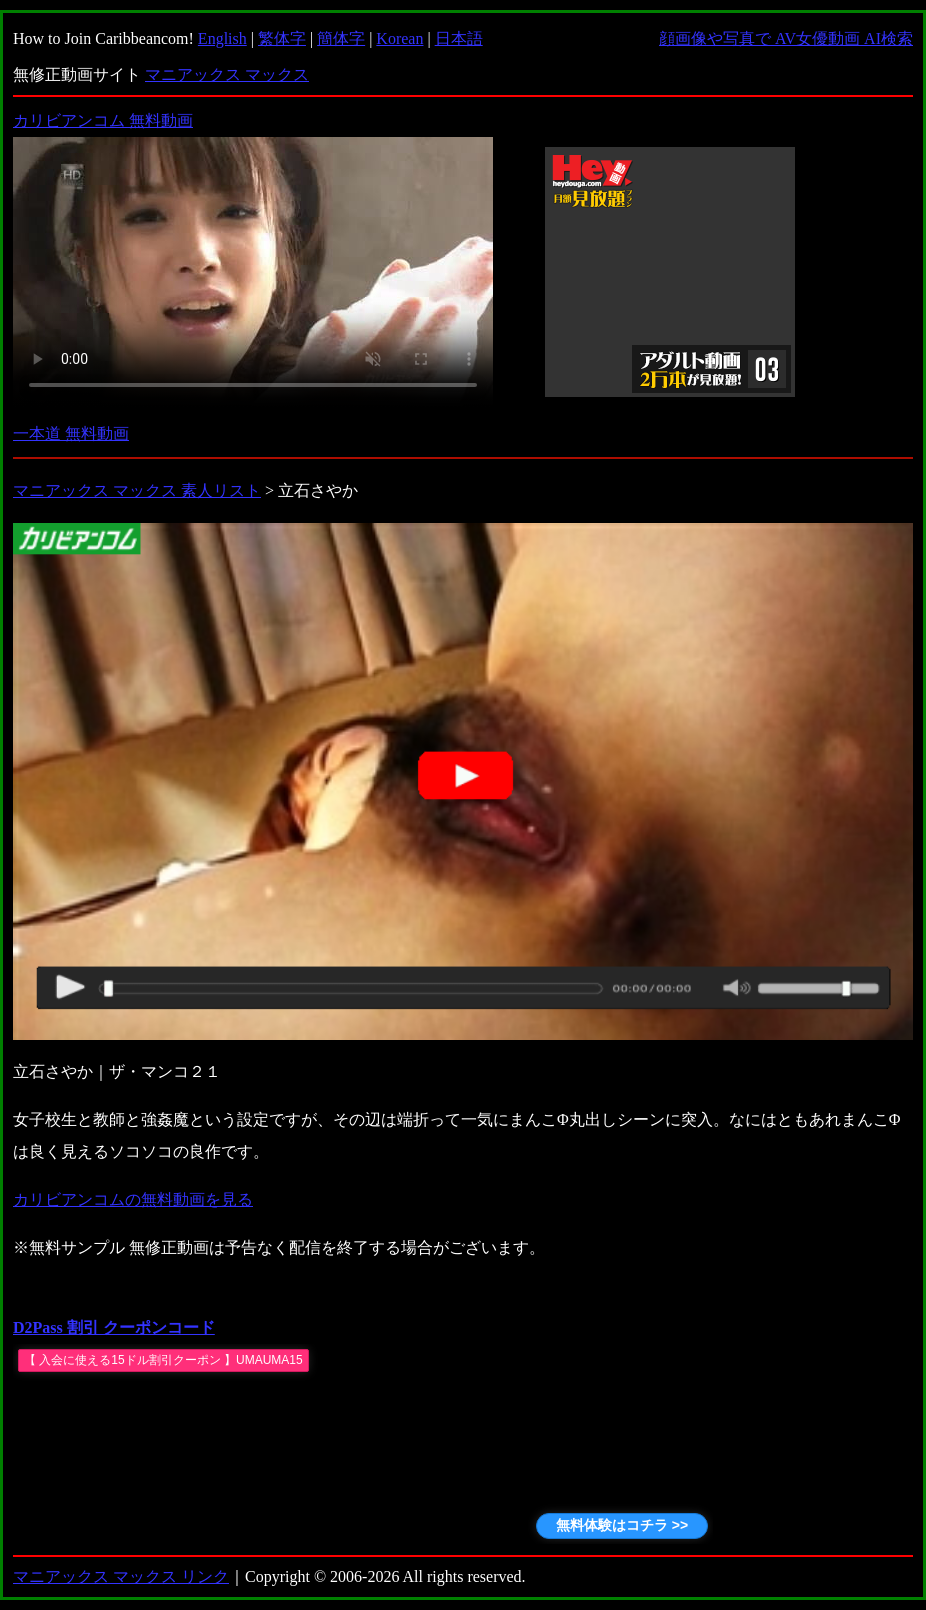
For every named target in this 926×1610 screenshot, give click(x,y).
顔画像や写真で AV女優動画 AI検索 (786, 38)
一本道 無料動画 (71, 433)
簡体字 (341, 38)
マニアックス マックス (227, 74)
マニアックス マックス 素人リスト (137, 490)
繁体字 (282, 38)
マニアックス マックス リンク (121, 1576)
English (222, 38)
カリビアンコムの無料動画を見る (133, 1199)
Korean (399, 38)
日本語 (459, 38)
